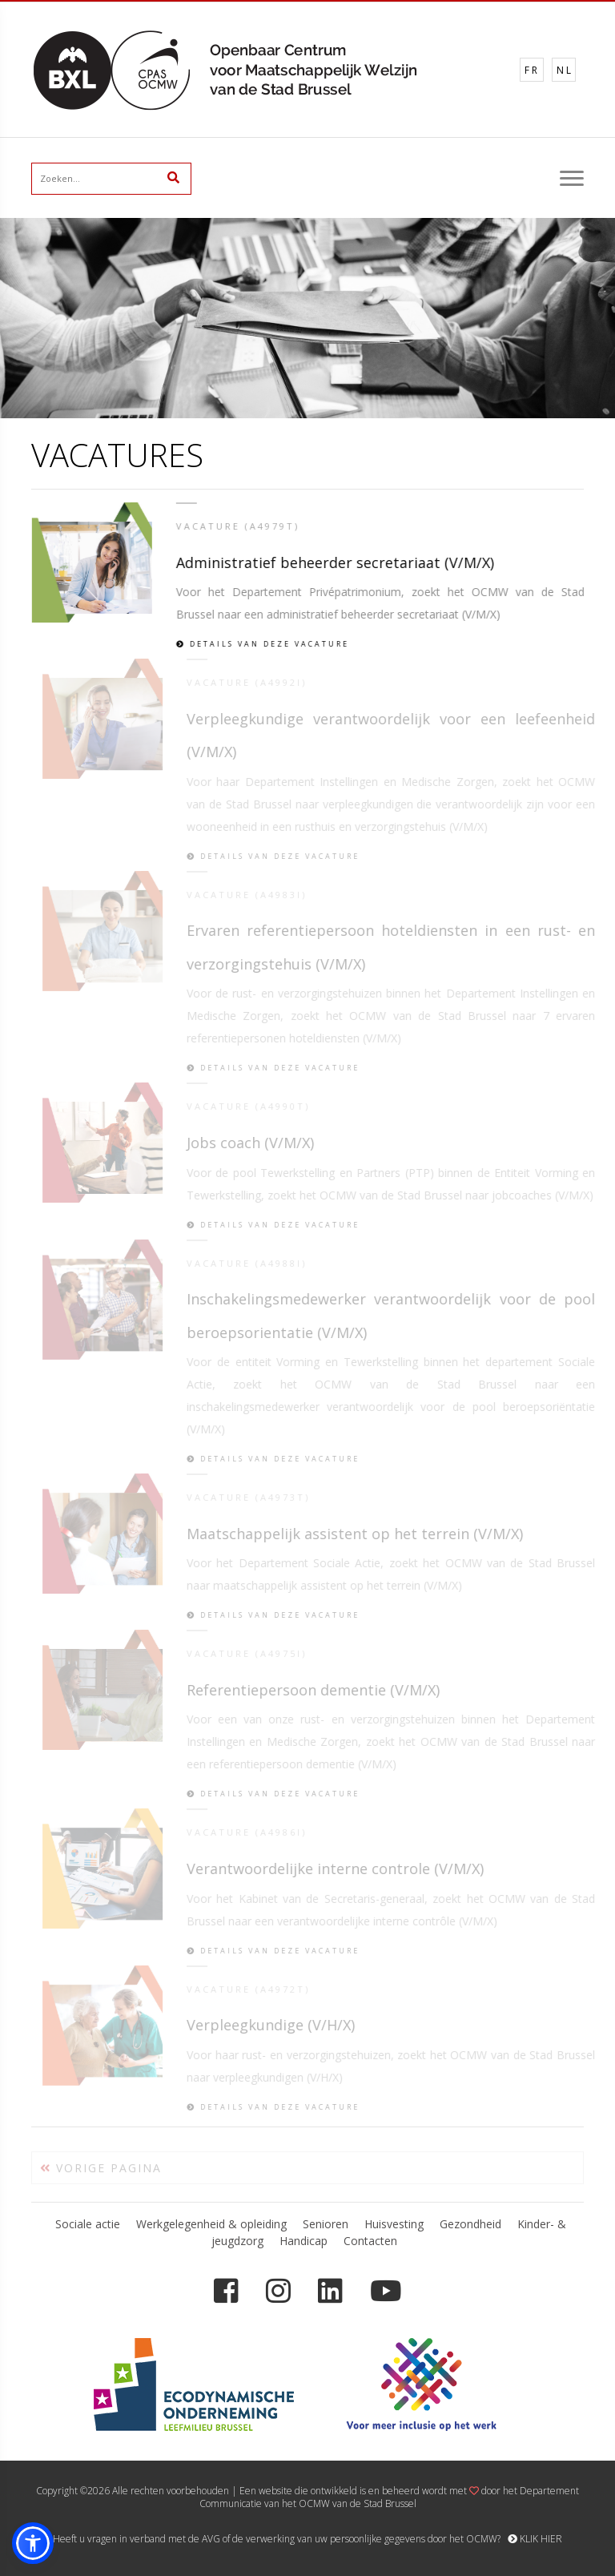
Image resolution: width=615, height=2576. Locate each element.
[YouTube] (385, 2291)
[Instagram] (278, 2291)
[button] (33, 2543)
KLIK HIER (535, 2539)
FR (532, 70)
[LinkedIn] (330, 2291)
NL (565, 70)
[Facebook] (226, 2291)
